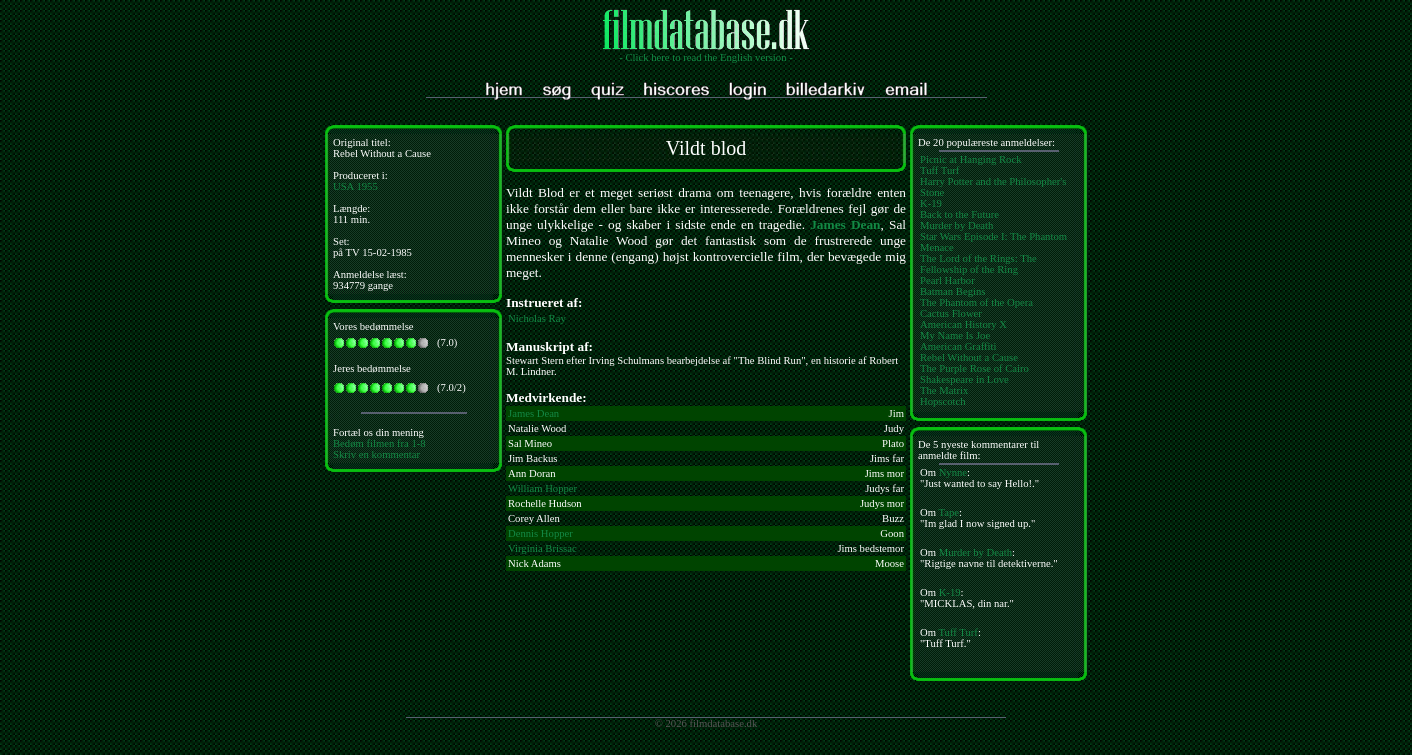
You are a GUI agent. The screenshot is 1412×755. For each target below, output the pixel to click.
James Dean (845, 224)
